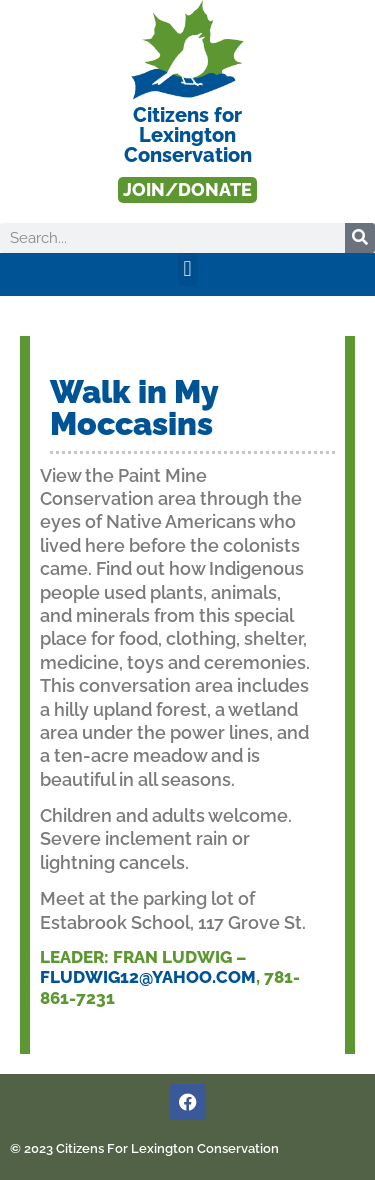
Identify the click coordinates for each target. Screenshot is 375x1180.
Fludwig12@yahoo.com (148, 977)
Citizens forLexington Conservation (188, 135)
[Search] (360, 238)
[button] (187, 269)
